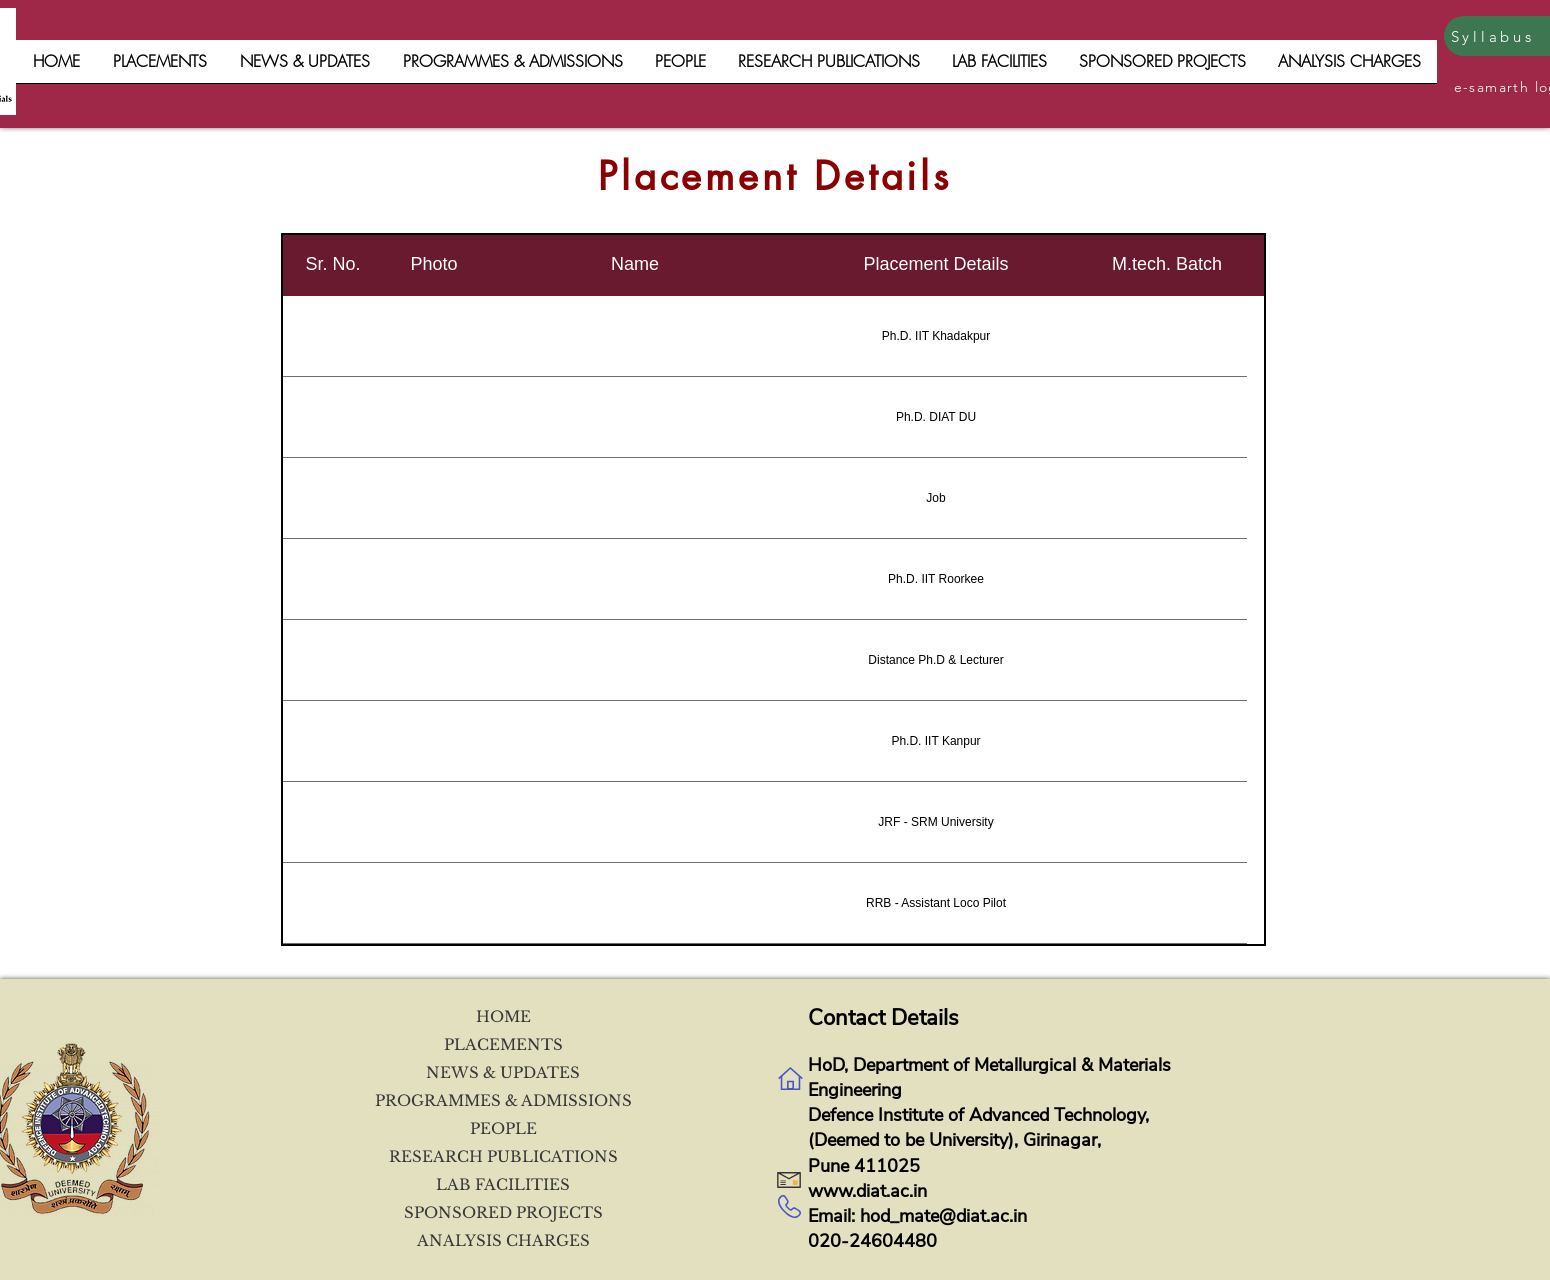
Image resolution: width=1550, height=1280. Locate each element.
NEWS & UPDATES (503, 1072)
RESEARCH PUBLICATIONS (503, 1156)
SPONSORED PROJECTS (503, 1212)
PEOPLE (503, 1128)
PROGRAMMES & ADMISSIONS (503, 1100)
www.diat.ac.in (867, 1191)
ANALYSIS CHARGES (503, 1240)
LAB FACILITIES (503, 1184)
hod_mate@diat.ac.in (943, 1216)
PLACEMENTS (503, 1044)
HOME (503, 1016)
